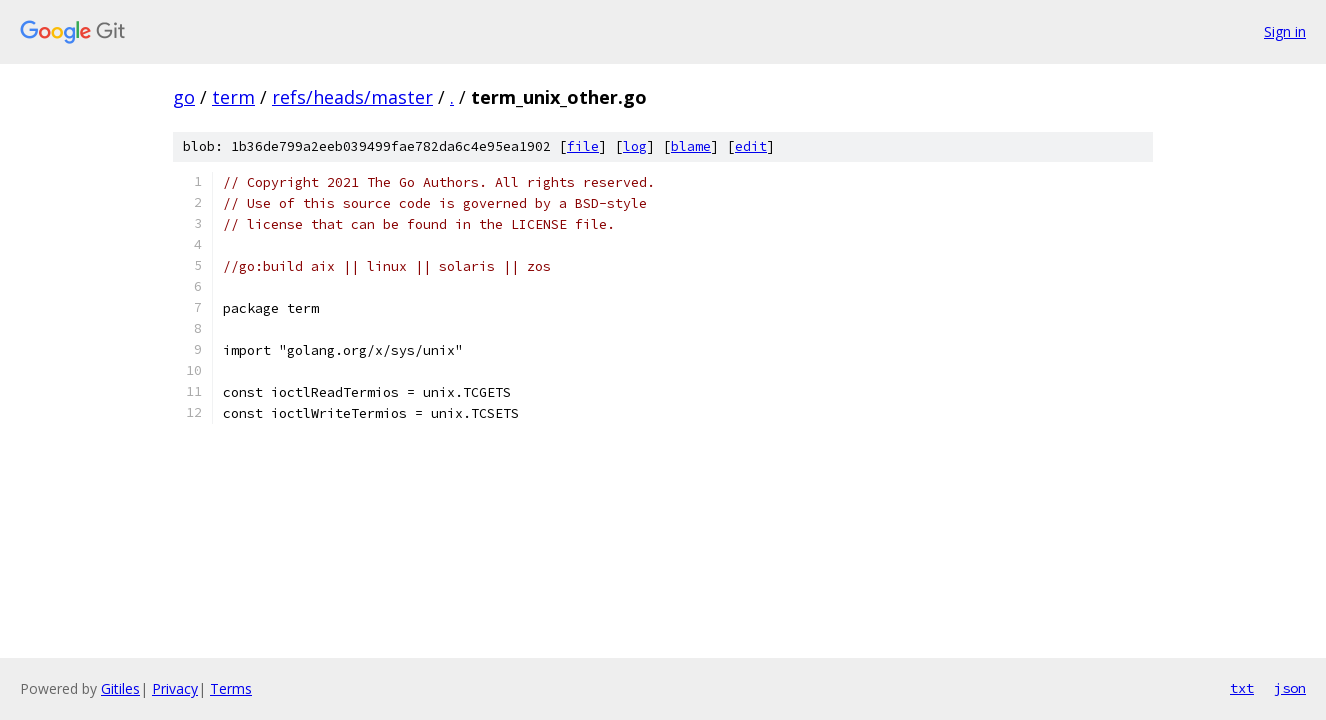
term (233, 97)
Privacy (175, 688)
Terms (231, 688)
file (583, 146)
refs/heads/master (352, 97)
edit (751, 146)
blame (691, 146)
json (1290, 688)
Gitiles (120, 688)
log (635, 146)
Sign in (1285, 31)
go (184, 97)
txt (1242, 688)
